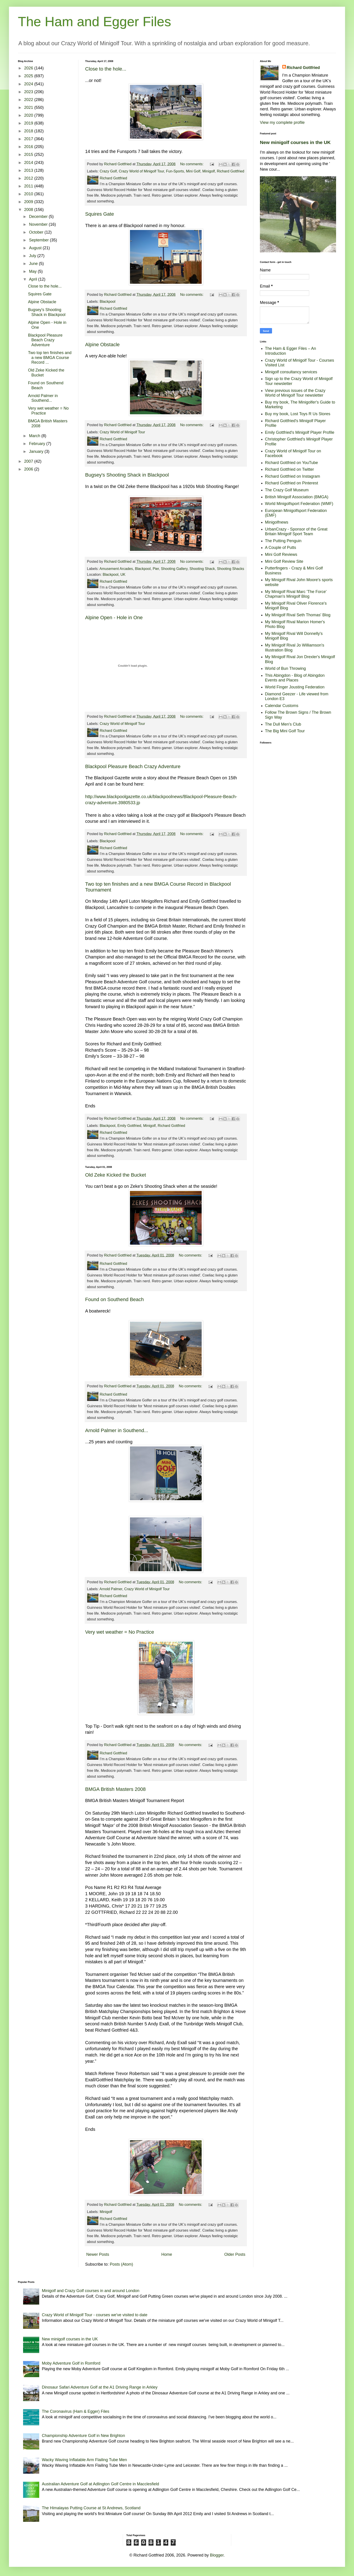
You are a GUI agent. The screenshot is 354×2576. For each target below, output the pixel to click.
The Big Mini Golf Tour (285, 731)
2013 (29, 170)
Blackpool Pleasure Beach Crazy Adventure (133, 766)
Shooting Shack (202, 569)
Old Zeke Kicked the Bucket (115, 1175)
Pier (156, 569)
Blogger (217, 2555)
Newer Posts (97, 2254)
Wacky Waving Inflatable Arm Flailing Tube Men (84, 2460)
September (39, 240)
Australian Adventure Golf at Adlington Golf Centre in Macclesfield (100, 2484)
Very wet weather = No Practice (119, 1632)
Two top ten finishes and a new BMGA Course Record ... (49, 357)
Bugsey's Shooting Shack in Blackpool (127, 475)
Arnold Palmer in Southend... (116, 1430)
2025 (29, 76)
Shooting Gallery (174, 569)
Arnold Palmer (110, 1589)
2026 (29, 68)
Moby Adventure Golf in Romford (71, 2363)
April (33, 279)
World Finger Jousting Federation (295, 687)
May (33, 271)
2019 (29, 123)
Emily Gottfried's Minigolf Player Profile (300, 432)
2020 (29, 115)
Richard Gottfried (230, 171)
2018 (29, 131)
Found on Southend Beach (114, 1299)
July (33, 256)
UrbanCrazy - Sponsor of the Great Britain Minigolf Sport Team (296, 531)
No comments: (192, 164)
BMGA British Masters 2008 (115, 1789)
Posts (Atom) (121, 2264)
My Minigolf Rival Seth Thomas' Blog (297, 615)
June (34, 263)
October (36, 232)
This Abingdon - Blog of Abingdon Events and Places (295, 678)
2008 (29, 209)
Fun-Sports (175, 171)
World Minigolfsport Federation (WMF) (299, 503)
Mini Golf (193, 171)
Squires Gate (99, 214)
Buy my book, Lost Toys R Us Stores (297, 414)
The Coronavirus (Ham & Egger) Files (75, 2411)
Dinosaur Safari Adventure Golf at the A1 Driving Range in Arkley (100, 2387)
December (39, 216)
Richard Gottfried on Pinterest (291, 483)
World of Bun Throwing (285, 668)
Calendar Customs (281, 705)
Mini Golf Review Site (284, 561)
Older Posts (234, 2254)
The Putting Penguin (283, 541)
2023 (29, 92)
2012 (29, 178)
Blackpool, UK (114, 574)
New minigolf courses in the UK (295, 142)
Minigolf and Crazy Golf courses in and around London (90, 2290)
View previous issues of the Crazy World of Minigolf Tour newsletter (295, 393)
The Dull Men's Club (283, 724)
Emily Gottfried (129, 1126)
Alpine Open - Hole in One (114, 617)
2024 (29, 84)
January (36, 451)
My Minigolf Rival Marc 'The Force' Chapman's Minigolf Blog (296, 594)
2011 (29, 186)
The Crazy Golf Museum (287, 490)
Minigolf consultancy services (291, 372)
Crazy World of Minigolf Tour (141, 171)
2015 (29, 154)
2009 (29, 202)
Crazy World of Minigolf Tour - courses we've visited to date (94, 2315)
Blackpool (107, 301)
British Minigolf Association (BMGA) (296, 497)
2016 (29, 146)
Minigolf (208, 171)
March (35, 436)
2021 (29, 107)
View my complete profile (282, 122)
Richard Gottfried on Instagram (292, 476)
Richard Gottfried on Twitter (289, 469)
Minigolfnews (276, 522)
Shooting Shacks (230, 569)
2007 (29, 461)
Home (166, 2254)
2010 (29, 194)
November (39, 224)
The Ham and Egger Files (94, 21)
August (36, 248)
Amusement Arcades (116, 569)
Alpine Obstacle (102, 344)
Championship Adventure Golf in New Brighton (83, 2435)
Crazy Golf (108, 171)
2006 (29, 469)
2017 (29, 139)
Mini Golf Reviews (281, 554)
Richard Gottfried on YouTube (291, 462)
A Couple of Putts (280, 547)
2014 (29, 162)
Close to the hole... (105, 69)
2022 (29, 99)
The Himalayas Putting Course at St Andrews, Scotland (91, 2508)
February (37, 443)
